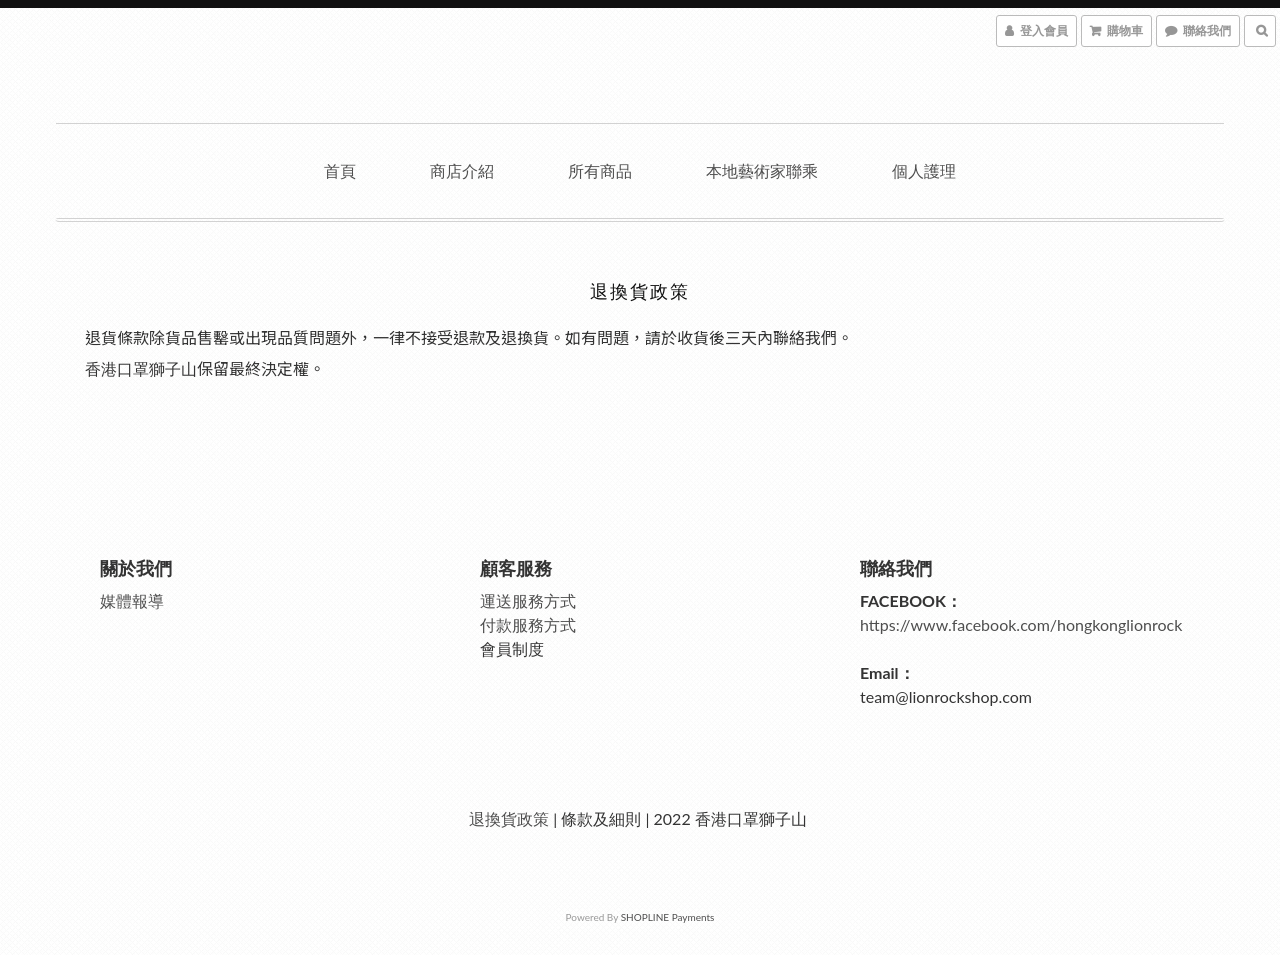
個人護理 (924, 170)
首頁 (340, 170)
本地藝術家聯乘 (762, 170)
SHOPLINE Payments (668, 917)
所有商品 (600, 170)
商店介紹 (462, 170)
